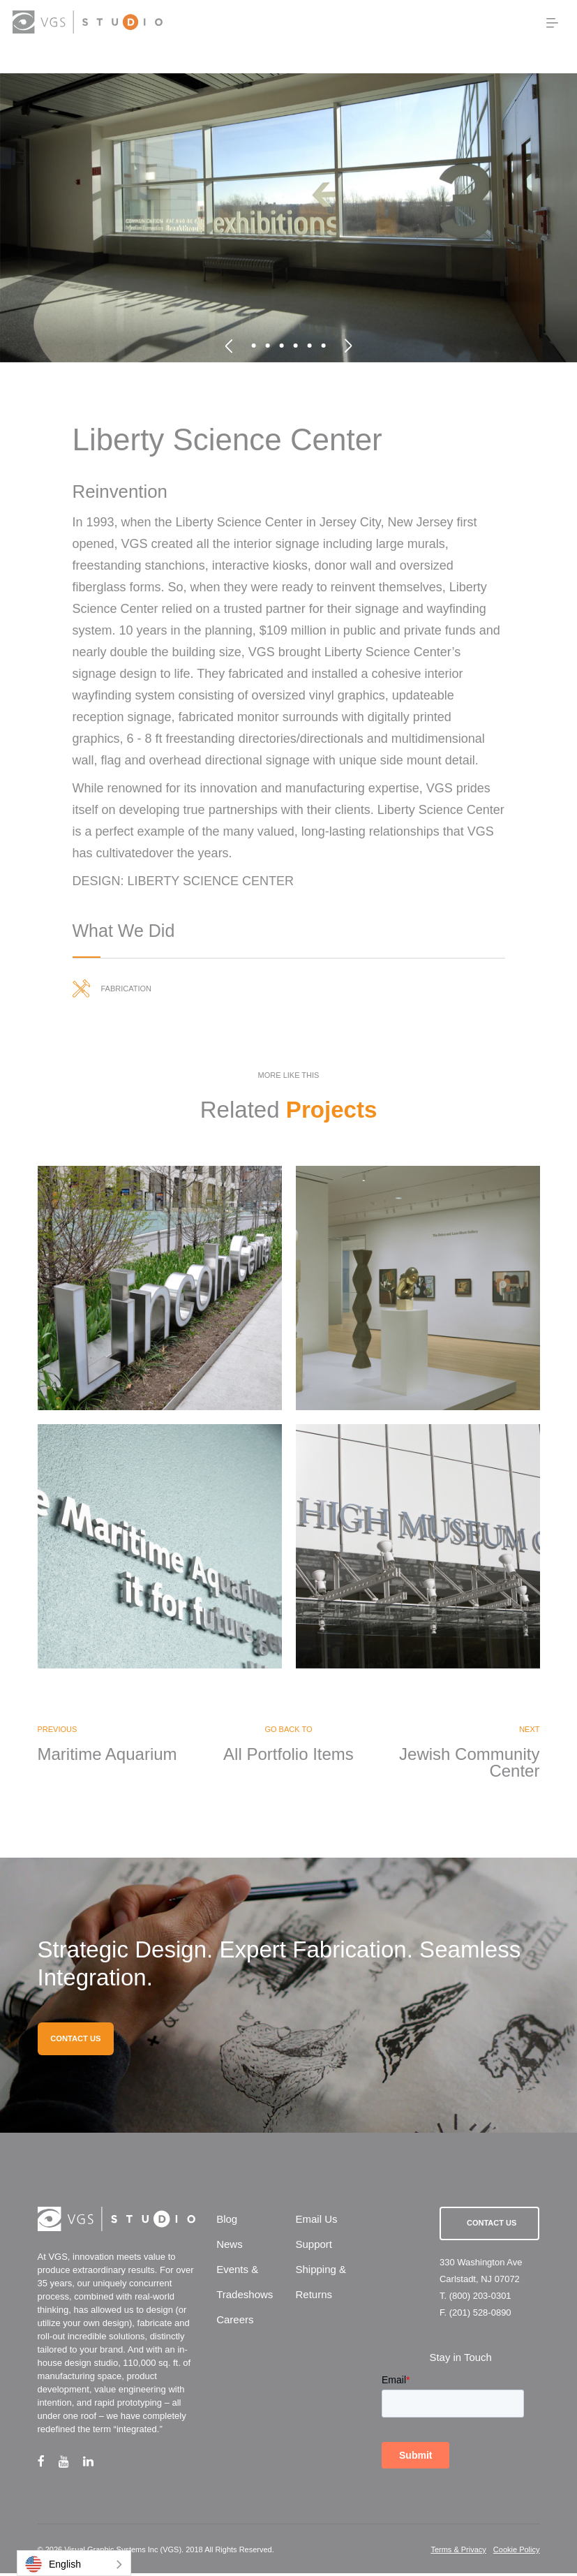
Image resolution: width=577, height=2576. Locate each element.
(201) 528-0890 (480, 2315)
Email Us (316, 2222)
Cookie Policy (516, 2552)
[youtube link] (71, 2464)
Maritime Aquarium (107, 1756)
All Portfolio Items (288, 1756)
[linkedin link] (95, 2464)
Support (313, 2247)
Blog (226, 2222)
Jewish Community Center (469, 1765)
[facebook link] (48, 2464)
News (229, 2247)
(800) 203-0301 (480, 2298)
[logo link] (87, 22)
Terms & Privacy (458, 2552)
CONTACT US (75, 2041)
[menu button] (552, 22)
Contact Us (491, 2225)
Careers (234, 2322)
